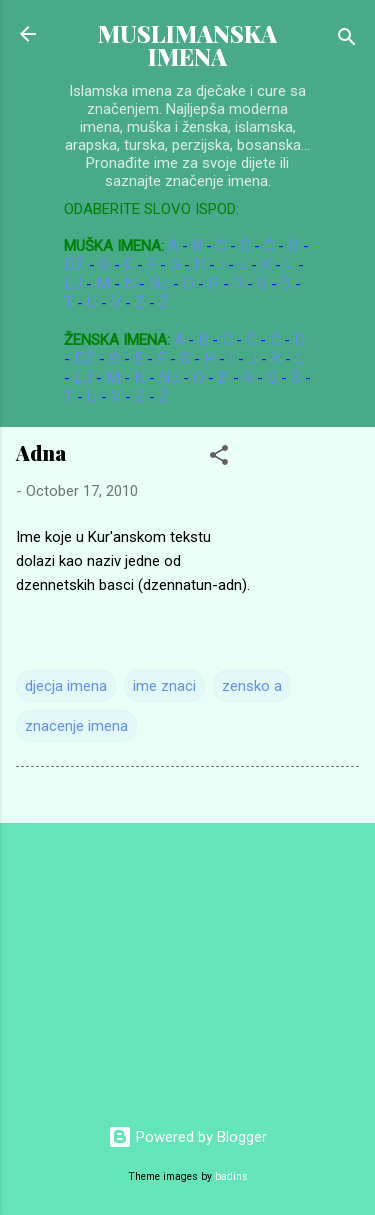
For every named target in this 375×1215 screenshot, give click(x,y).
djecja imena (66, 686)
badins (231, 1176)
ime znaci (164, 686)
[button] (219, 458)
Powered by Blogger (187, 1137)
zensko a (252, 686)
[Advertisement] (150, 964)
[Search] (347, 40)
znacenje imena (76, 726)
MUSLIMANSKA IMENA (187, 45)
